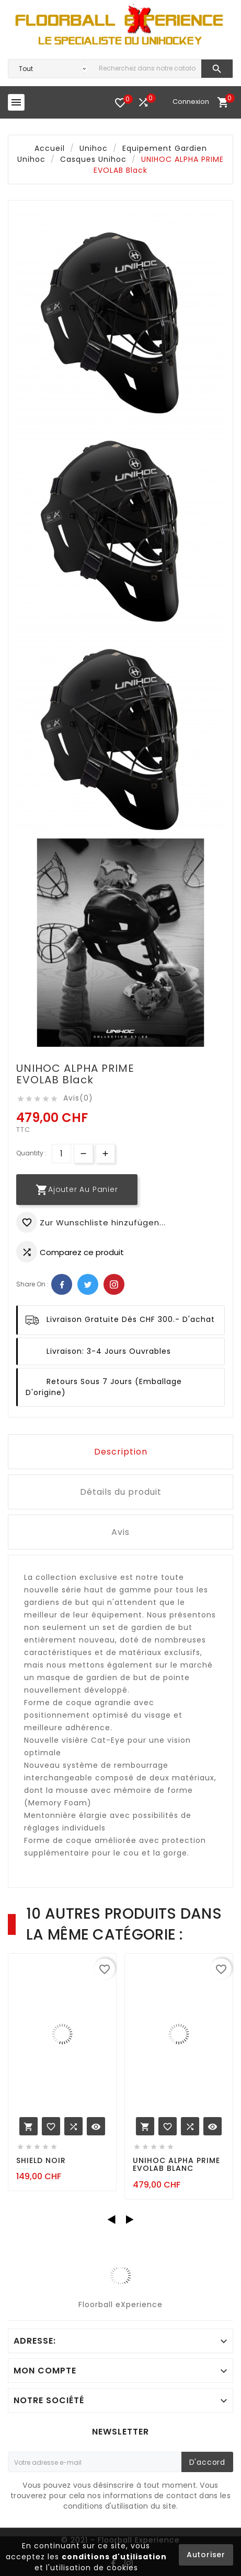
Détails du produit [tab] (121, 1492)
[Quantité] (61, 1153)
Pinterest (114, 1284)
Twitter (87, 1284)
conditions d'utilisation (114, 2556)
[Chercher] (147, 69)
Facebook (61, 1284)
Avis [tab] (120, 1532)
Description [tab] (120, 1452)
